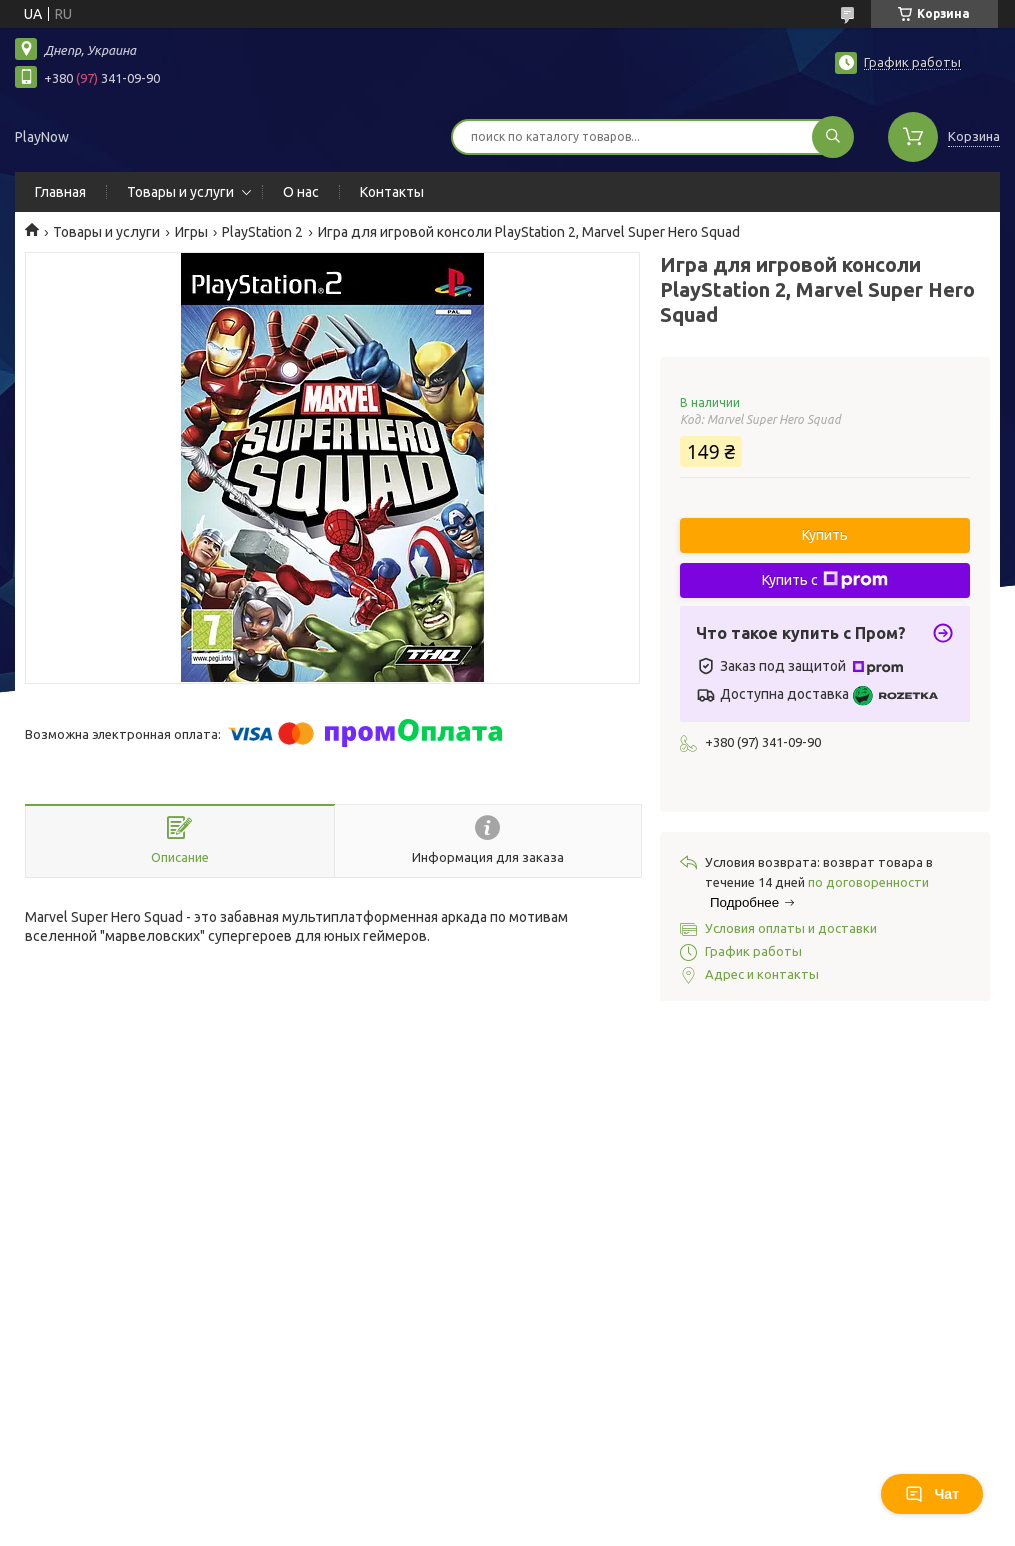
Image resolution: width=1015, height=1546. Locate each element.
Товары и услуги (180, 192)
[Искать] (833, 137)
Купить (825, 535)
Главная (60, 192)
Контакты (392, 192)
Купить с (825, 580)
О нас (301, 192)
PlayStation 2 (262, 232)
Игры (191, 232)
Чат (932, 1494)
